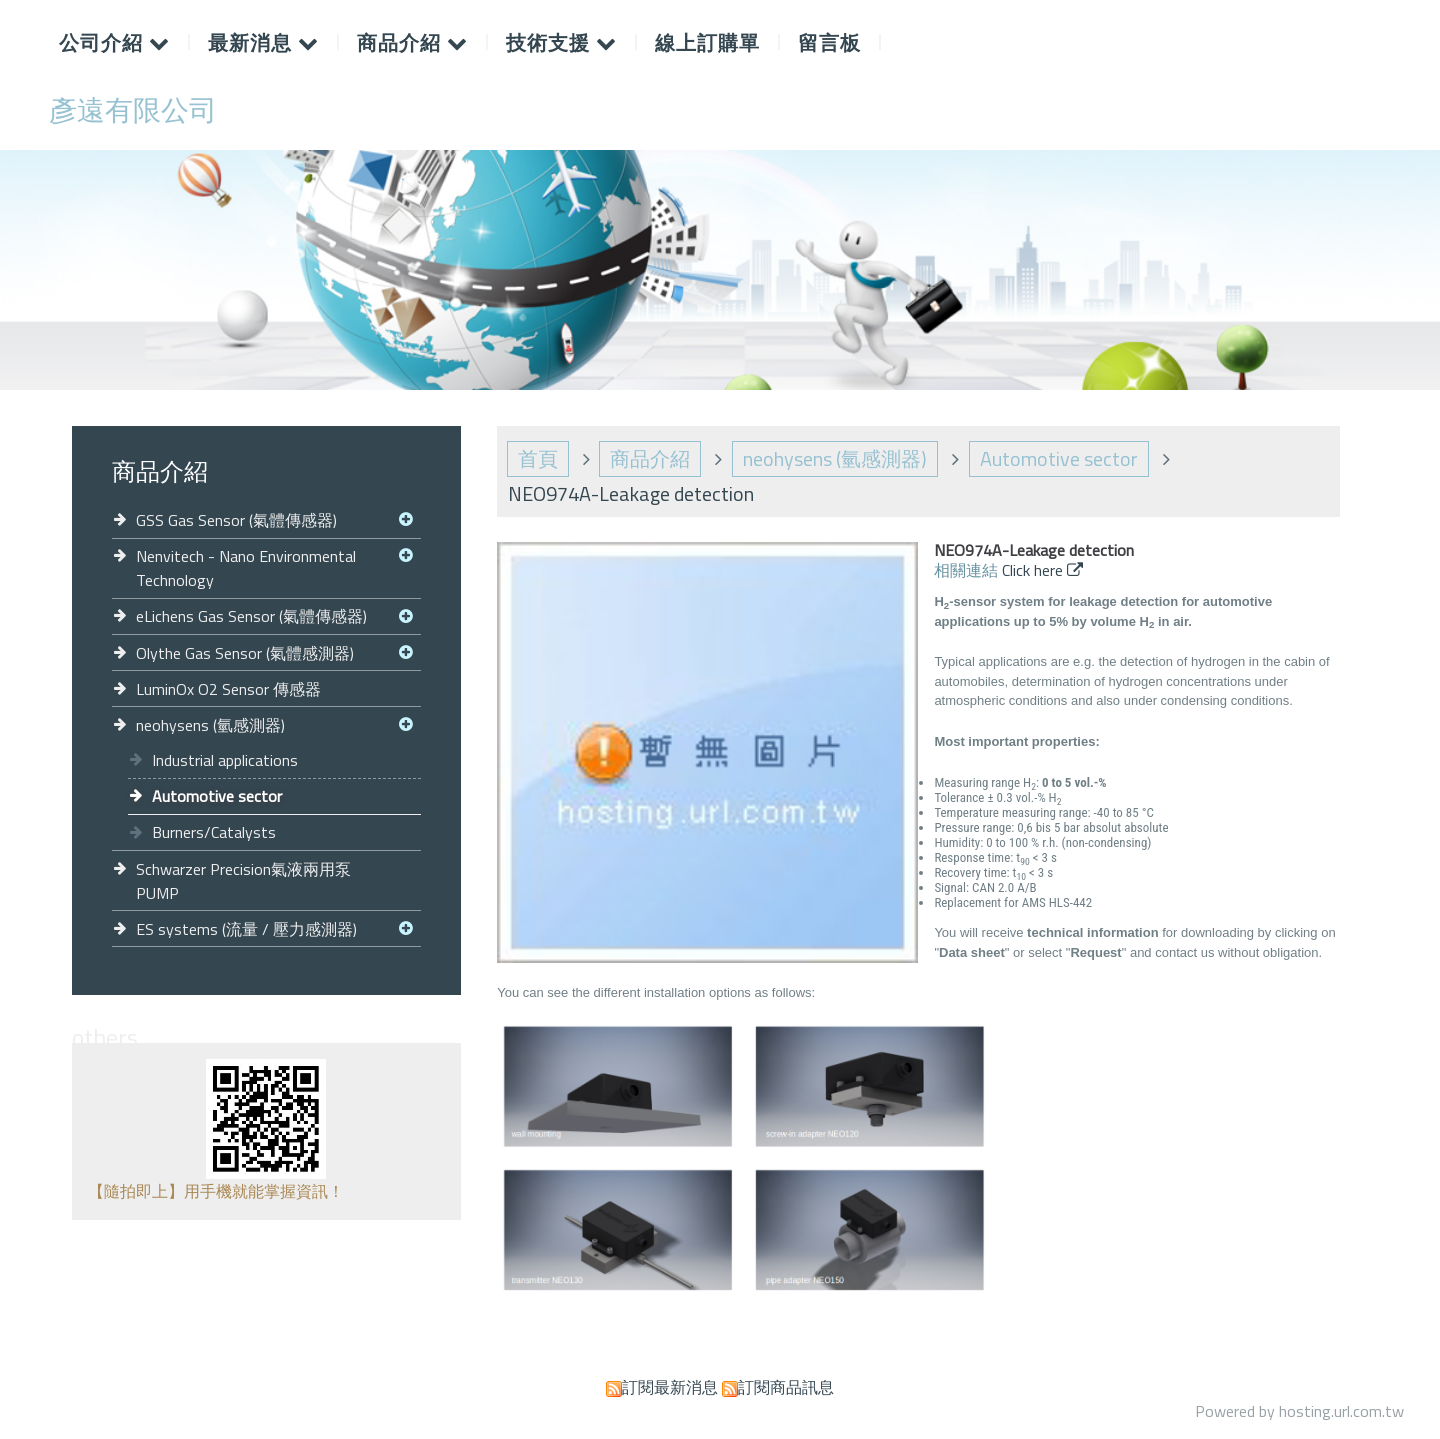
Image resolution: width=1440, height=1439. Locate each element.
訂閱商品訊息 (786, 1387)
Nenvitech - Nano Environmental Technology (246, 568)
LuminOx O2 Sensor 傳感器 (228, 689)
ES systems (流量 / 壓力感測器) (246, 929)
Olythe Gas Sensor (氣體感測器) (245, 653)
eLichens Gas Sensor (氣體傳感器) (251, 616)
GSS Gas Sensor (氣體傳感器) (236, 520)
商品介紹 (650, 458)
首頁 (538, 458)
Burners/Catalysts (214, 832)
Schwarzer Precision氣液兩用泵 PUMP (243, 881)
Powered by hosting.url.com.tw (1299, 1411)
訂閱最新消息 (670, 1387)
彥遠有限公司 (133, 110)
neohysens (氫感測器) (210, 725)
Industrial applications (225, 760)
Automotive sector (217, 796)
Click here (1034, 570)
